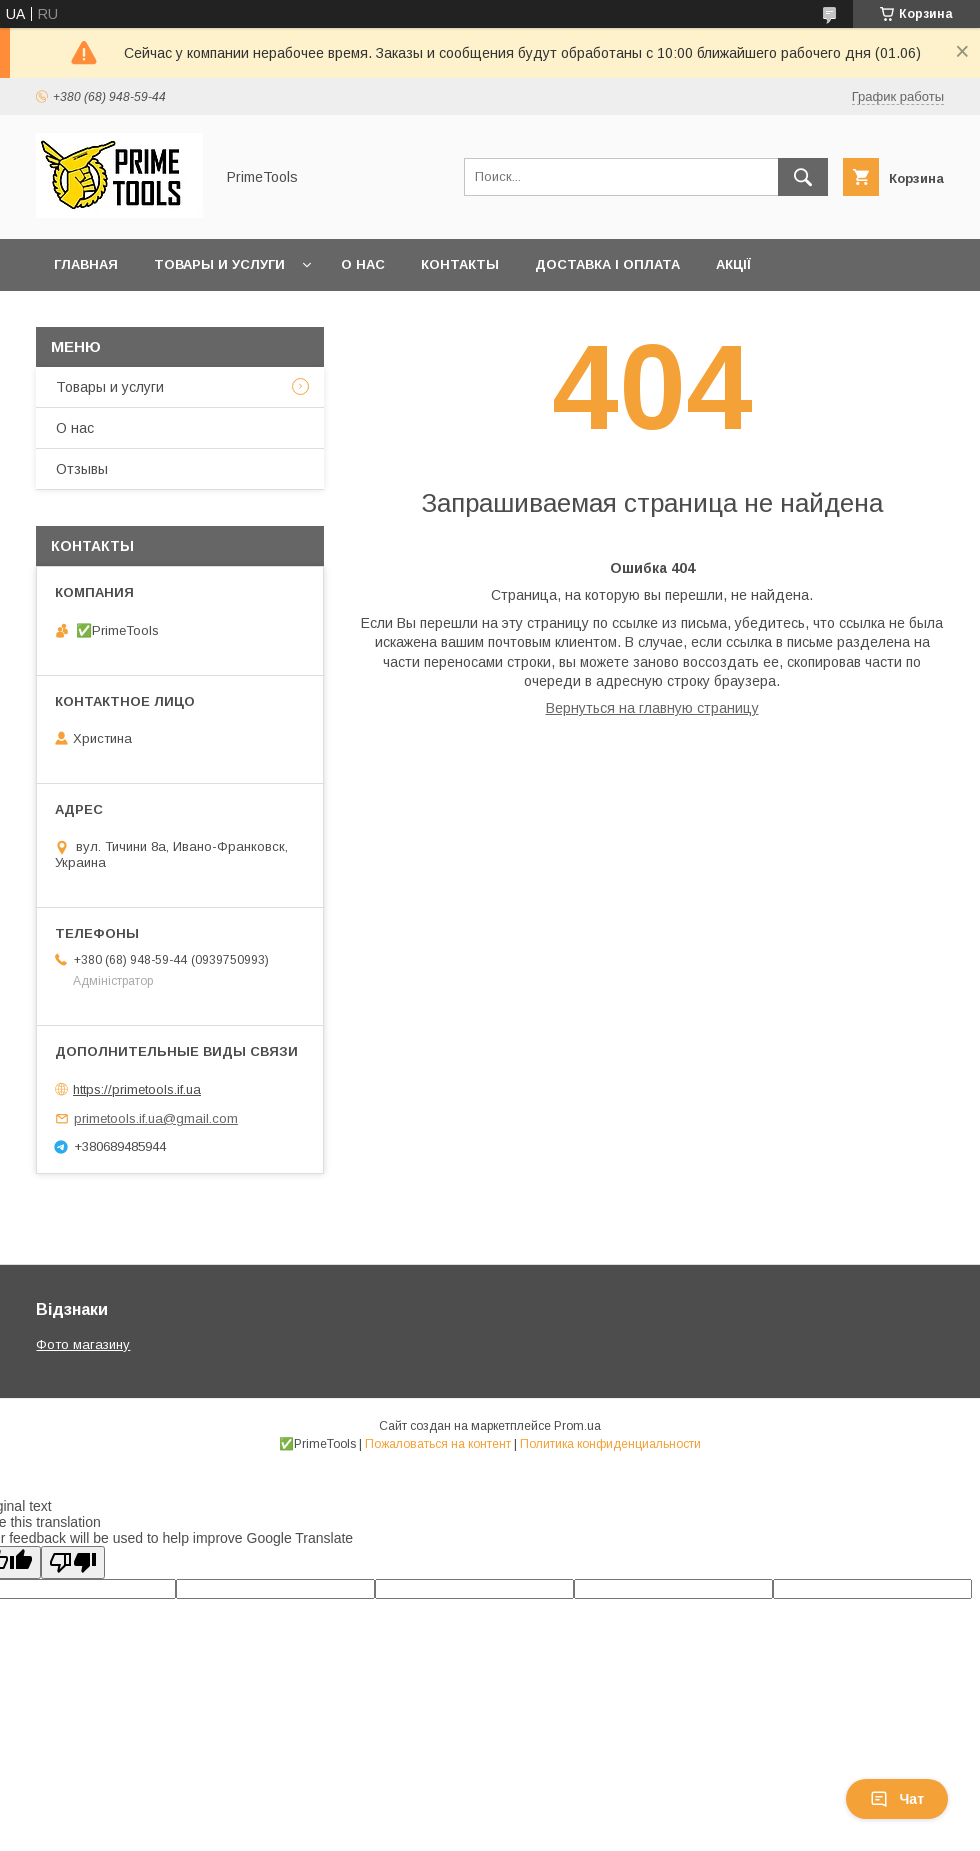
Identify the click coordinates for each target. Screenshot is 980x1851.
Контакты (460, 264)
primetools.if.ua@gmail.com (156, 1118)
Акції (733, 264)
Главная (86, 264)
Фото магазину (83, 1344)
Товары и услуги (219, 264)
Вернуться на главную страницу (652, 708)
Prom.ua (577, 1426)
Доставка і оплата (607, 264)
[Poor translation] (73, 1562)
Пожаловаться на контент (438, 1444)
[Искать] (803, 177)
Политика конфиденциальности (610, 1444)
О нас (363, 264)
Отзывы (82, 469)
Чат (897, 1799)
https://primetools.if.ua (137, 1089)
